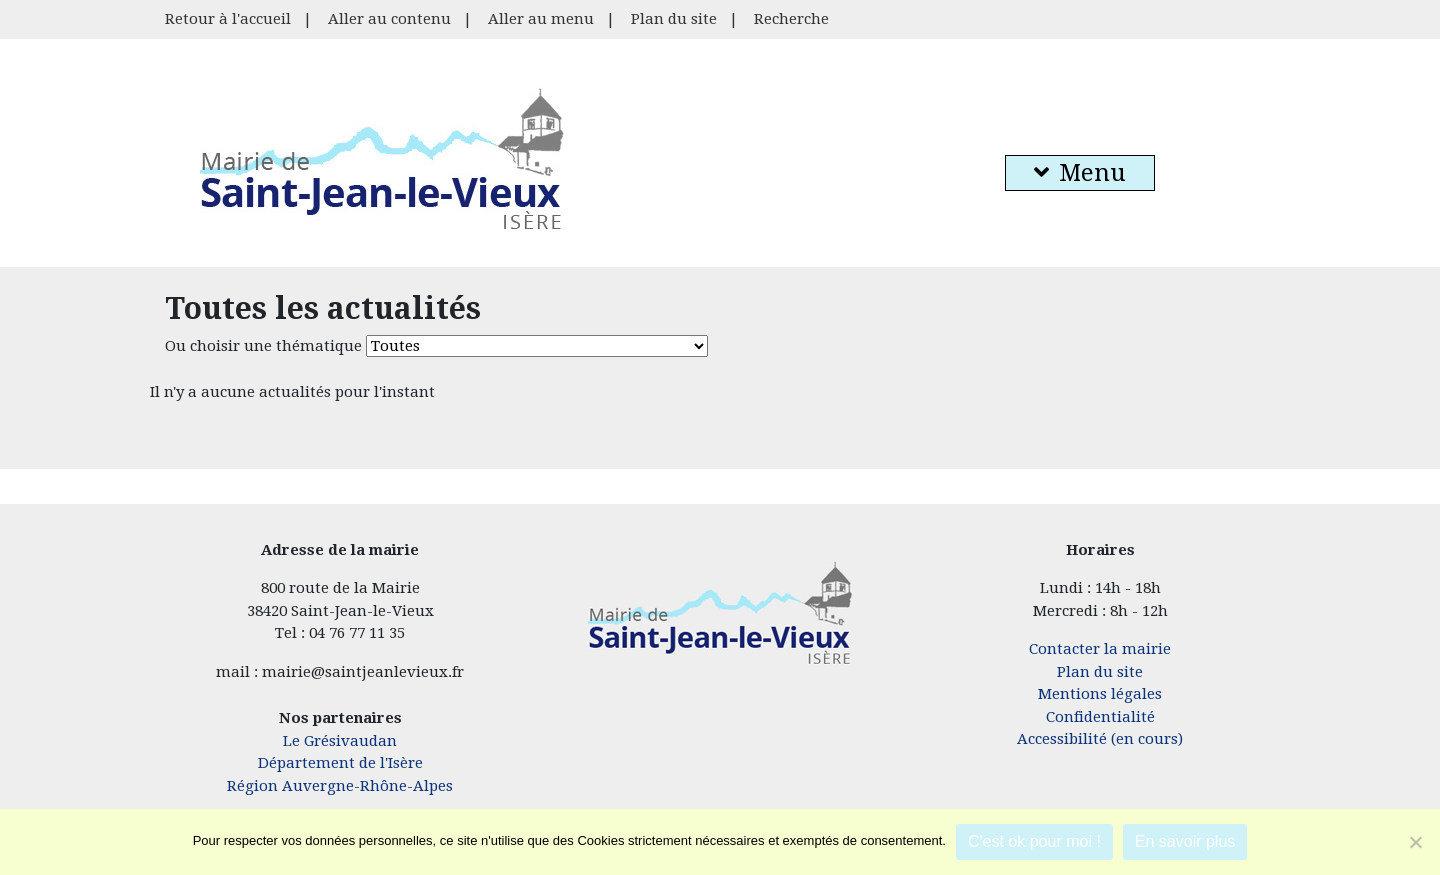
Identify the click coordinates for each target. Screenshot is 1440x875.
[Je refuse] (1415, 842)
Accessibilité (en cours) (1100, 739)
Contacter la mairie (1100, 649)
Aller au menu (541, 19)
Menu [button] (1080, 173)
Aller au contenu (389, 19)
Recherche (791, 19)
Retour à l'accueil (228, 19)
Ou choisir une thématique (263, 346)
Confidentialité (1100, 717)
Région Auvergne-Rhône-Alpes (340, 786)
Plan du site (674, 19)
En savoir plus (1185, 841)
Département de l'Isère (340, 763)
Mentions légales (1100, 694)
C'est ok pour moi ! (1034, 841)
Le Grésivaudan (340, 741)
